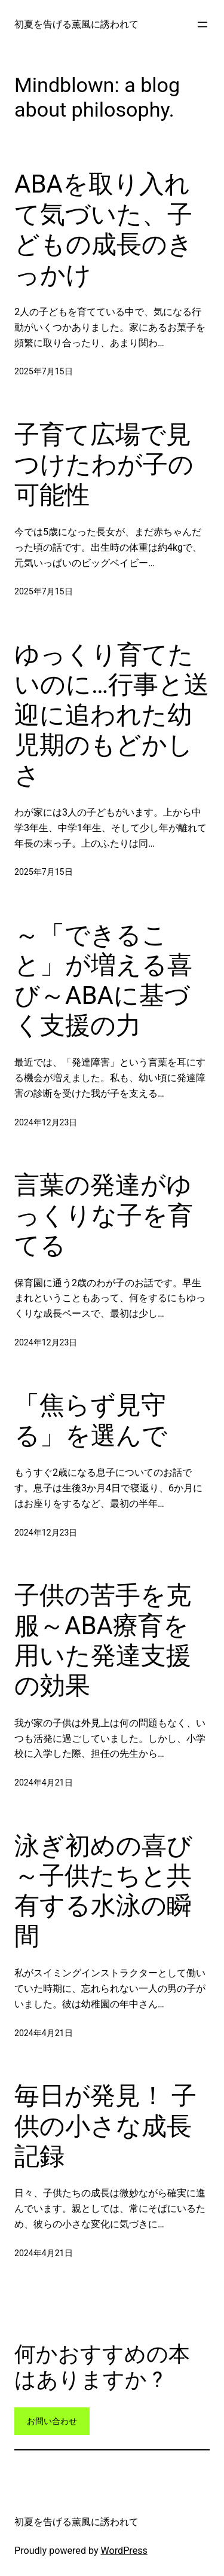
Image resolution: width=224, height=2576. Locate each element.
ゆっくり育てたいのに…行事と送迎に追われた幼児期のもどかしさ (111, 715)
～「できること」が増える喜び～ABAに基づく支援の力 (103, 980)
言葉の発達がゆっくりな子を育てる (103, 1215)
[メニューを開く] (202, 24)
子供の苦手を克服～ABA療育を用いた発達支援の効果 (102, 1640)
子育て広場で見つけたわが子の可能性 (104, 464)
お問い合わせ (52, 2421)
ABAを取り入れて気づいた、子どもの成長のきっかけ (103, 229)
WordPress (124, 2550)
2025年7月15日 (43, 371)
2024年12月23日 (45, 1122)
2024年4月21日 (43, 1782)
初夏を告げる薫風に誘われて (76, 24)
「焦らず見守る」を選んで (90, 1419)
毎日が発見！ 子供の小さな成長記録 (105, 2126)
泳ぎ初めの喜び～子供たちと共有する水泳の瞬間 (103, 1891)
